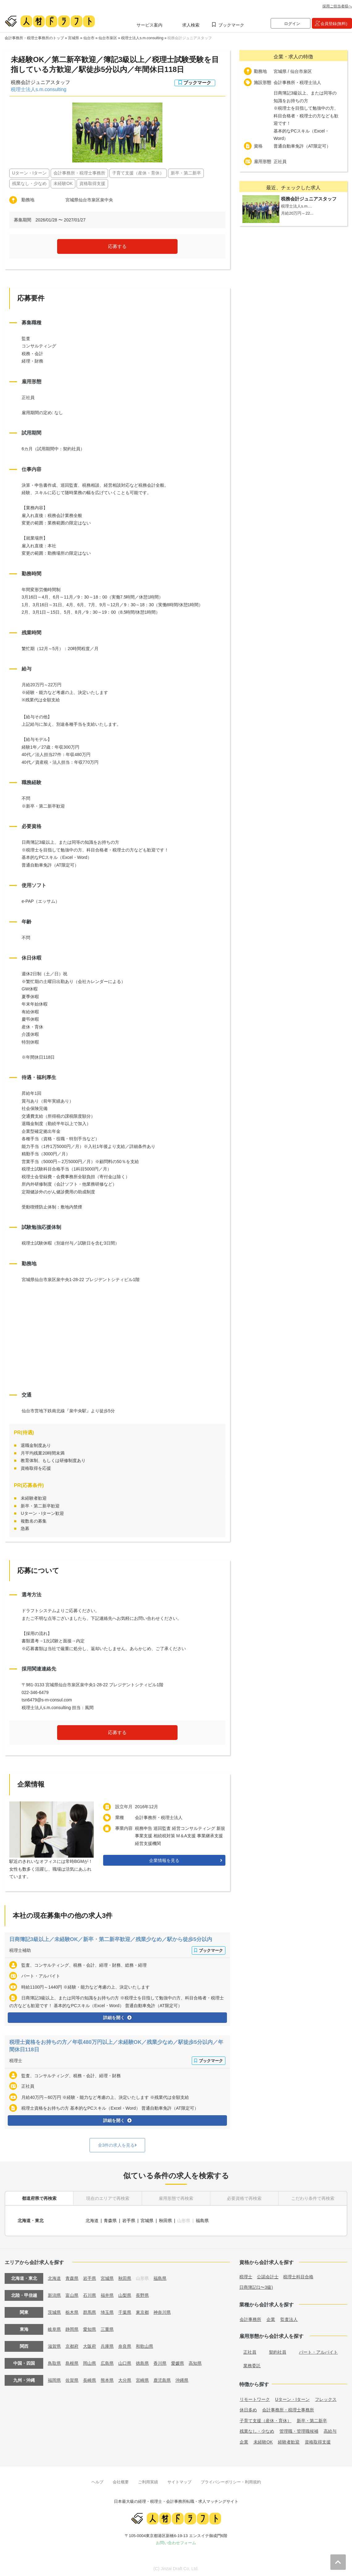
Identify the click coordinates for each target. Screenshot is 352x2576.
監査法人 (289, 2318)
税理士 (15, 2060)
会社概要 (121, 2481)
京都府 (71, 2345)
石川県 (89, 2294)
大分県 (124, 2378)
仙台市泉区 (107, 38)
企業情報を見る (164, 1860)
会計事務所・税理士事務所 (288, 2408)
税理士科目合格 (298, 2275)
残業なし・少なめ (257, 2429)
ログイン (292, 23)
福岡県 (54, 2378)
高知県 (195, 2362)
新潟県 (54, 2294)
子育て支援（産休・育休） (265, 2419)
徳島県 (142, 2362)
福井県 (107, 2294)
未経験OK (263, 2440)
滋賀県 (54, 2345)
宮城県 (73, 38)
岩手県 (128, 2220)
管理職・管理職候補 (298, 2429)
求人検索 (190, 25)
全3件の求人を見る (116, 2145)
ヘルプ (97, 2481)
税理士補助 (20, 1950)
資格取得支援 (318, 2440)
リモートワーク (255, 2398)
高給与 (330, 2429)
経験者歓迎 (289, 2440)
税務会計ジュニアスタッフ (189, 38)
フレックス (326, 2398)
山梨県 (124, 2294)
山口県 (124, 2362)
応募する (117, 246)
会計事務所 (250, 2318)
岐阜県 (54, 2328)
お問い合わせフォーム (176, 2541)
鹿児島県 (162, 2378)
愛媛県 (177, 2362)
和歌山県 (144, 2345)
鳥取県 (54, 2362)
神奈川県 (162, 2311)
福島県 (202, 2220)
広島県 (107, 2362)
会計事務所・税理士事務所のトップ (34, 38)
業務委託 (252, 2364)
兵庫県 (107, 2345)
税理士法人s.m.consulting (142, 38)
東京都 (142, 2311)
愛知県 (89, 2328)
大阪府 (89, 2345)
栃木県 (71, 2311)
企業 (270, 2318)
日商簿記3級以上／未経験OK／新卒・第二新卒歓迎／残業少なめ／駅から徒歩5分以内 (116, 1939)
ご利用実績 (148, 2481)
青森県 (110, 2220)
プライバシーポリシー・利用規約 (231, 2481)
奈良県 (124, 2345)
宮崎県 (142, 2378)
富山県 (71, 2294)
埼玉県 (107, 2311)
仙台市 (88, 38)
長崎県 (89, 2378)
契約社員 (277, 2351)
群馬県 (89, 2311)
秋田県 (165, 2220)
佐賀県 (71, 2378)
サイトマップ (179, 2481)
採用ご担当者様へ (337, 6)
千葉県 (124, 2311)
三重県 (107, 2328)
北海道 (92, 2220)
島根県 (71, 2362)
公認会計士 (268, 2275)
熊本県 (107, 2378)
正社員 (249, 2351)
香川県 (159, 2362)
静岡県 (71, 2328)
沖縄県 (181, 2378)
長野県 (142, 2294)
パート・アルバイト (318, 2351)
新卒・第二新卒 (312, 2419)
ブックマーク (231, 25)
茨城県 (54, 2311)
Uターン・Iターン (292, 2398)
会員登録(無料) (334, 23)
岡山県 (89, 2362)
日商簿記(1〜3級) (256, 2286)
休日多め (248, 2408)
